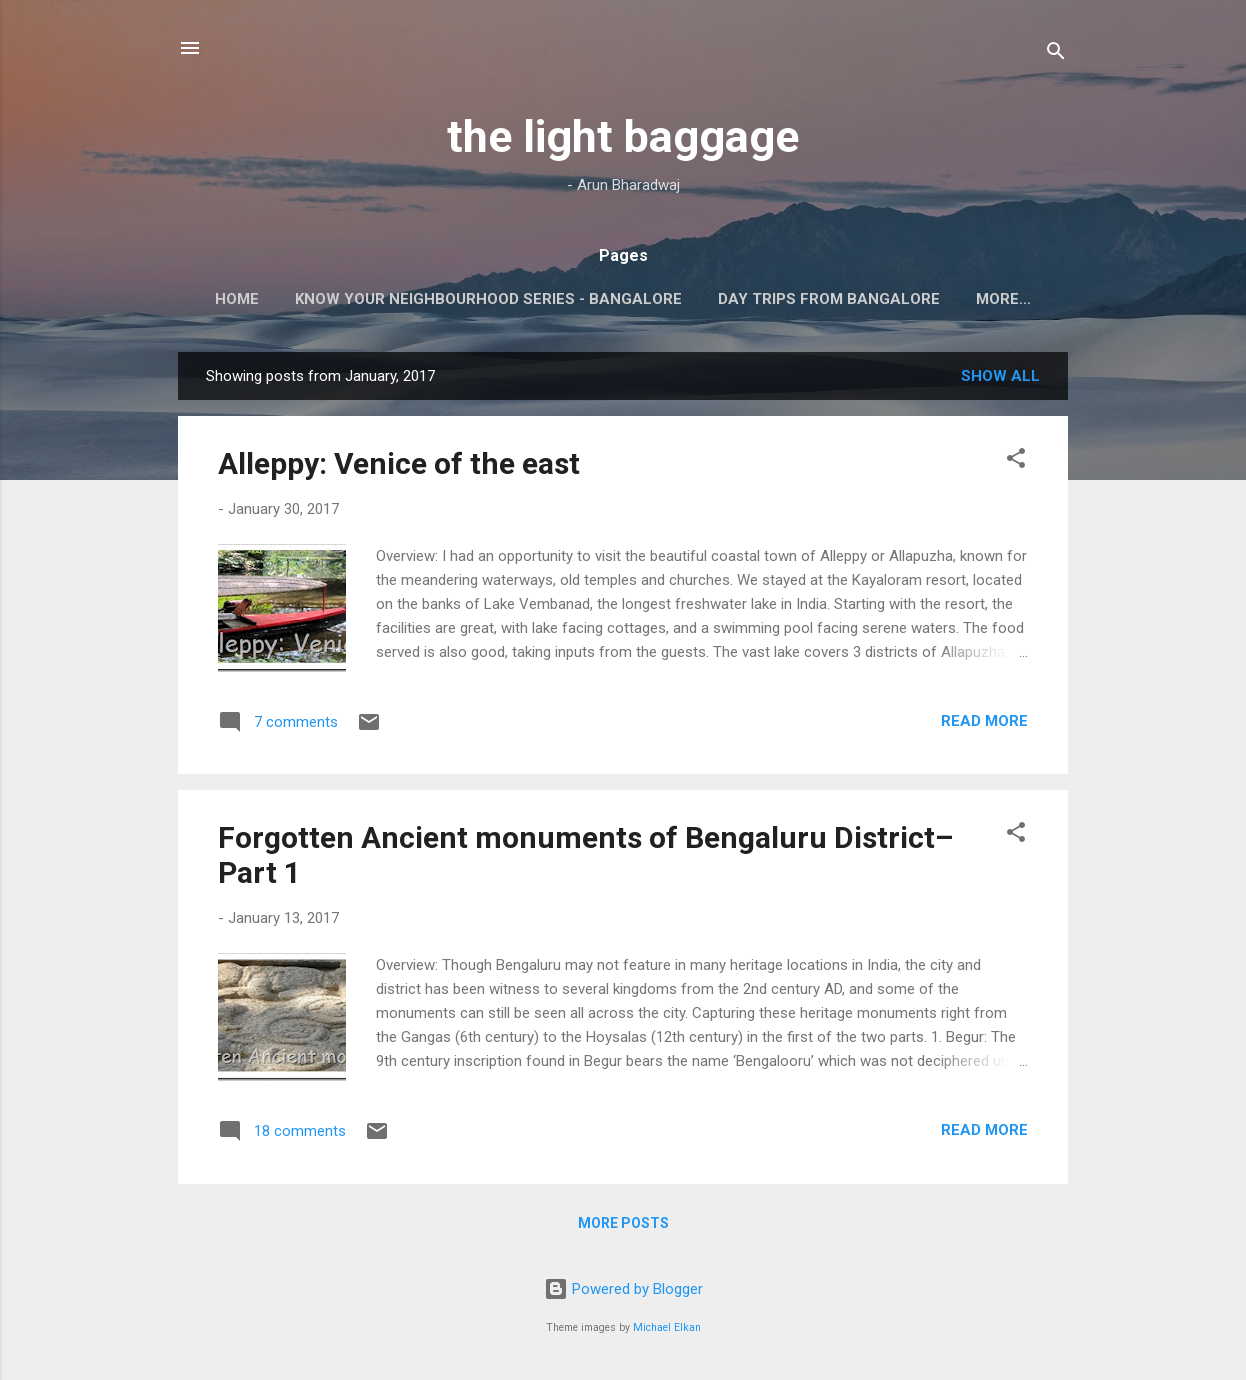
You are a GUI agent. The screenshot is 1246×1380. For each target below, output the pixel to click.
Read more (984, 721)
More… (1003, 299)
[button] (1016, 461)
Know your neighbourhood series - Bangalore (488, 299)
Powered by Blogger (623, 1289)
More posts (623, 1223)
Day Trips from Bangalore (829, 299)
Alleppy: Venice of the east (399, 463)
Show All (1000, 376)
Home (237, 299)
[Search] (1056, 54)
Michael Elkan (667, 1327)
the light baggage (623, 136)
